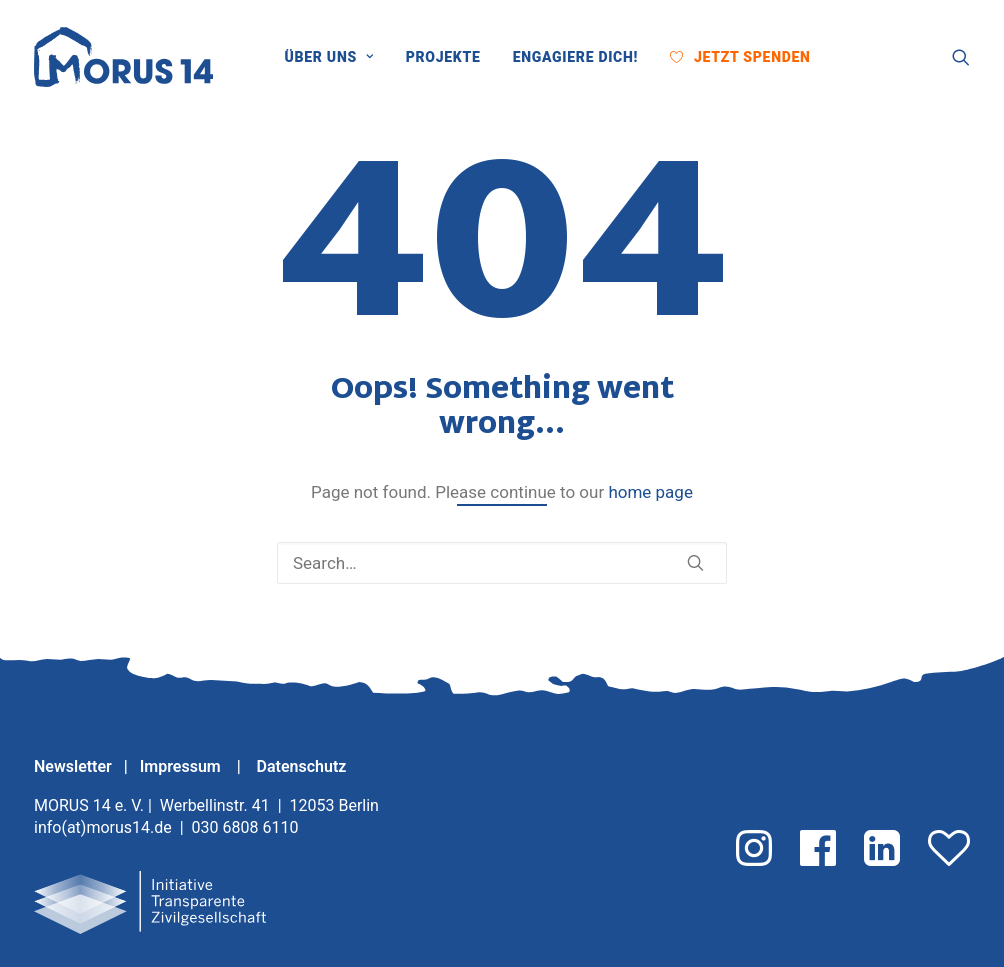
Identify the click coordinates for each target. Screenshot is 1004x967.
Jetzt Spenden (752, 57)
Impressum (182, 766)
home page (650, 492)
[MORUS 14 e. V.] (123, 57)
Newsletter (73, 766)
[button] (842, 57)
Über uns (329, 57)
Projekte (443, 57)
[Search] (502, 563)
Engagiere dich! (575, 57)
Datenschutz (302, 766)
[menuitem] (336, 57)
